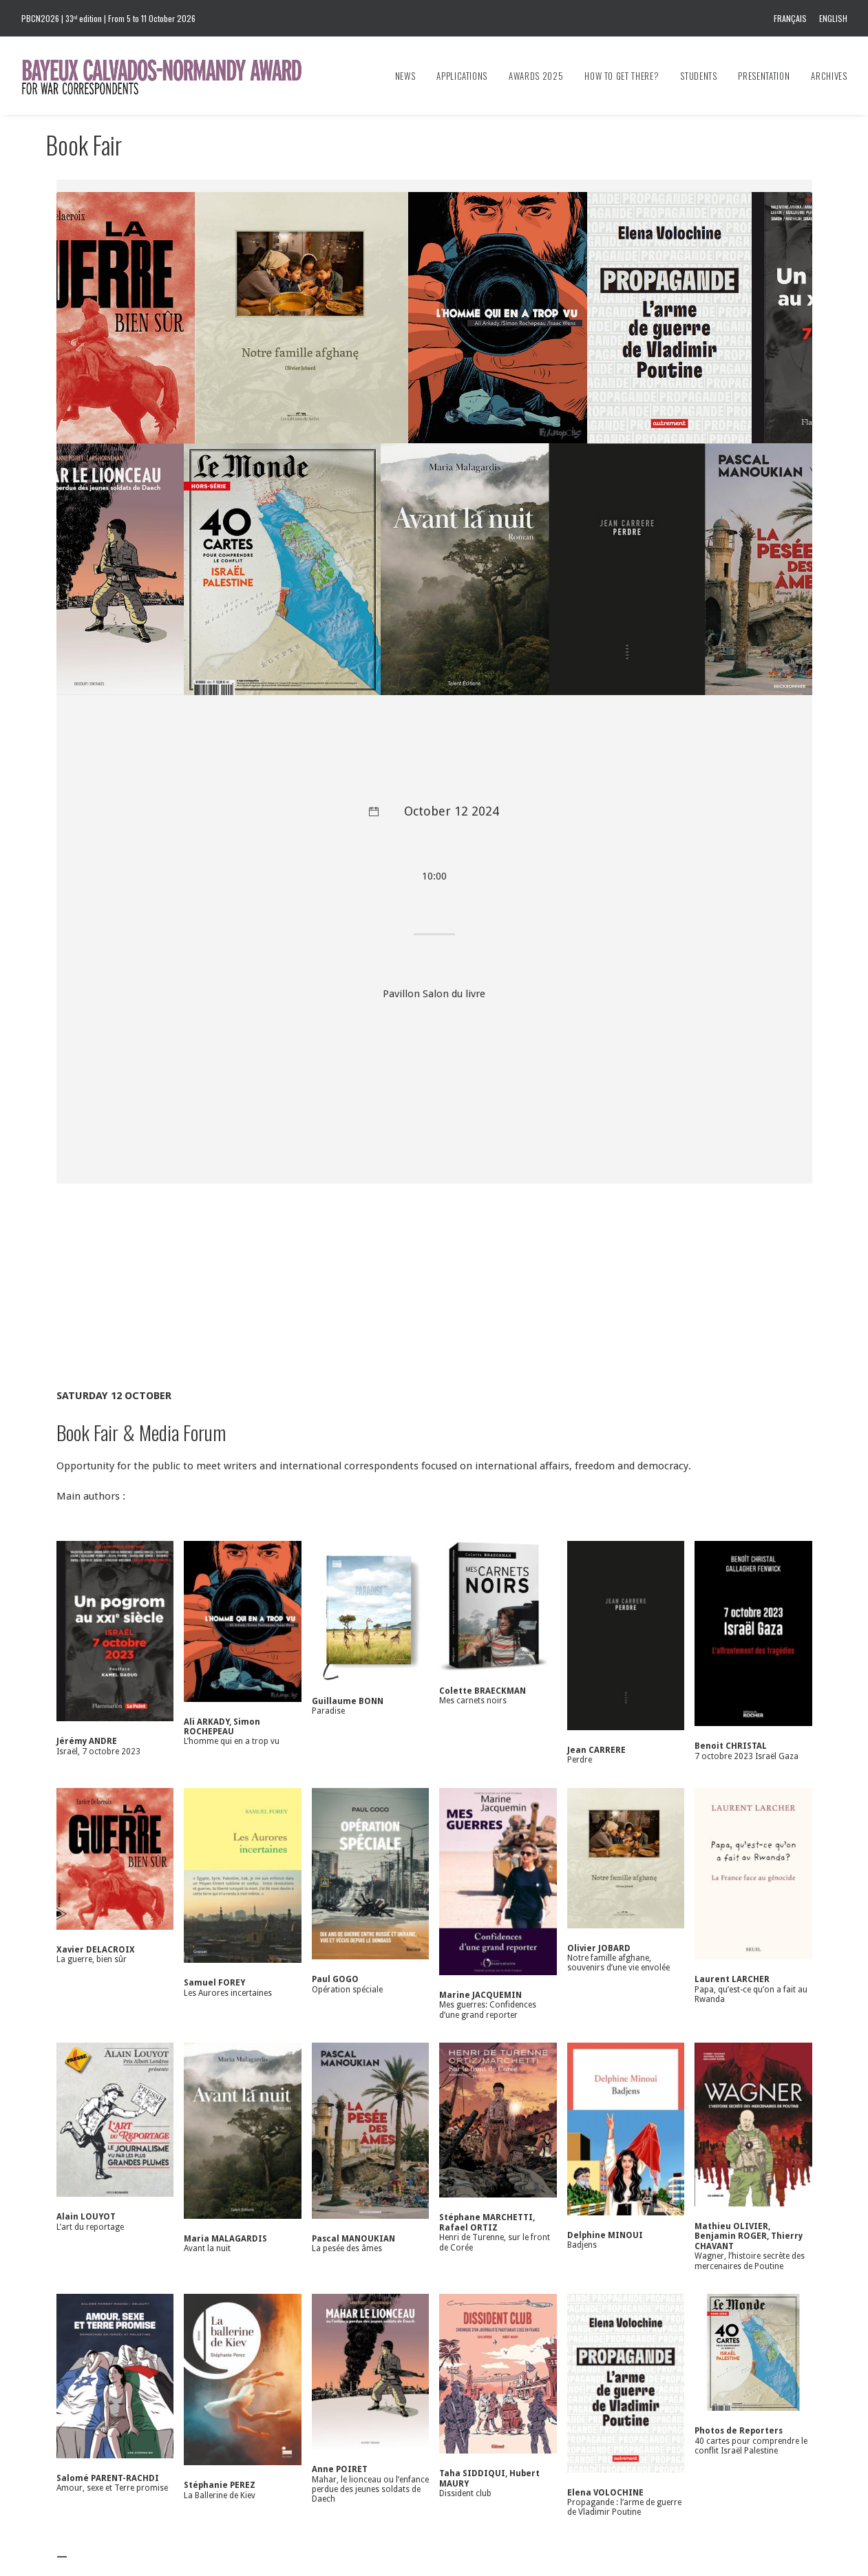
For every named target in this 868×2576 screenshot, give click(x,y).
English (833, 18)
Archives (829, 76)
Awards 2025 (536, 76)
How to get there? (621, 76)
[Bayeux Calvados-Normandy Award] (168, 75)
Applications (461, 76)
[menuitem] (793, 18)
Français (790, 18)
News (405, 76)
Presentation (764, 76)
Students (698, 76)
